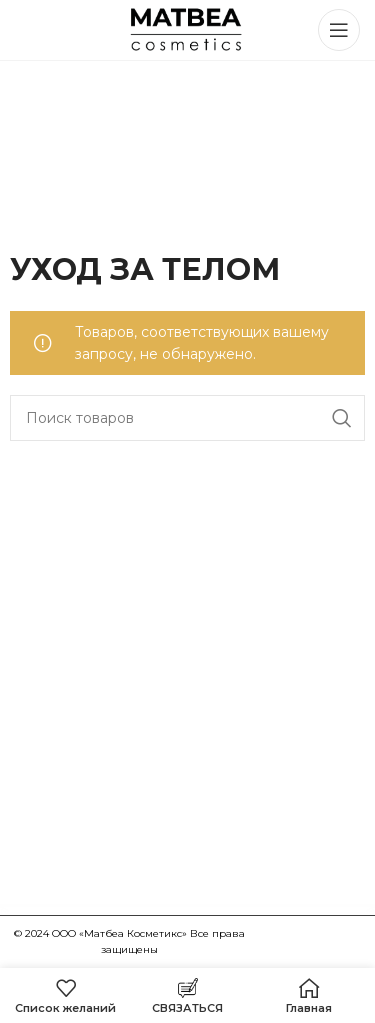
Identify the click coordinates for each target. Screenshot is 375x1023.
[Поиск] (187, 418)
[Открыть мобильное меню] (339, 30)
